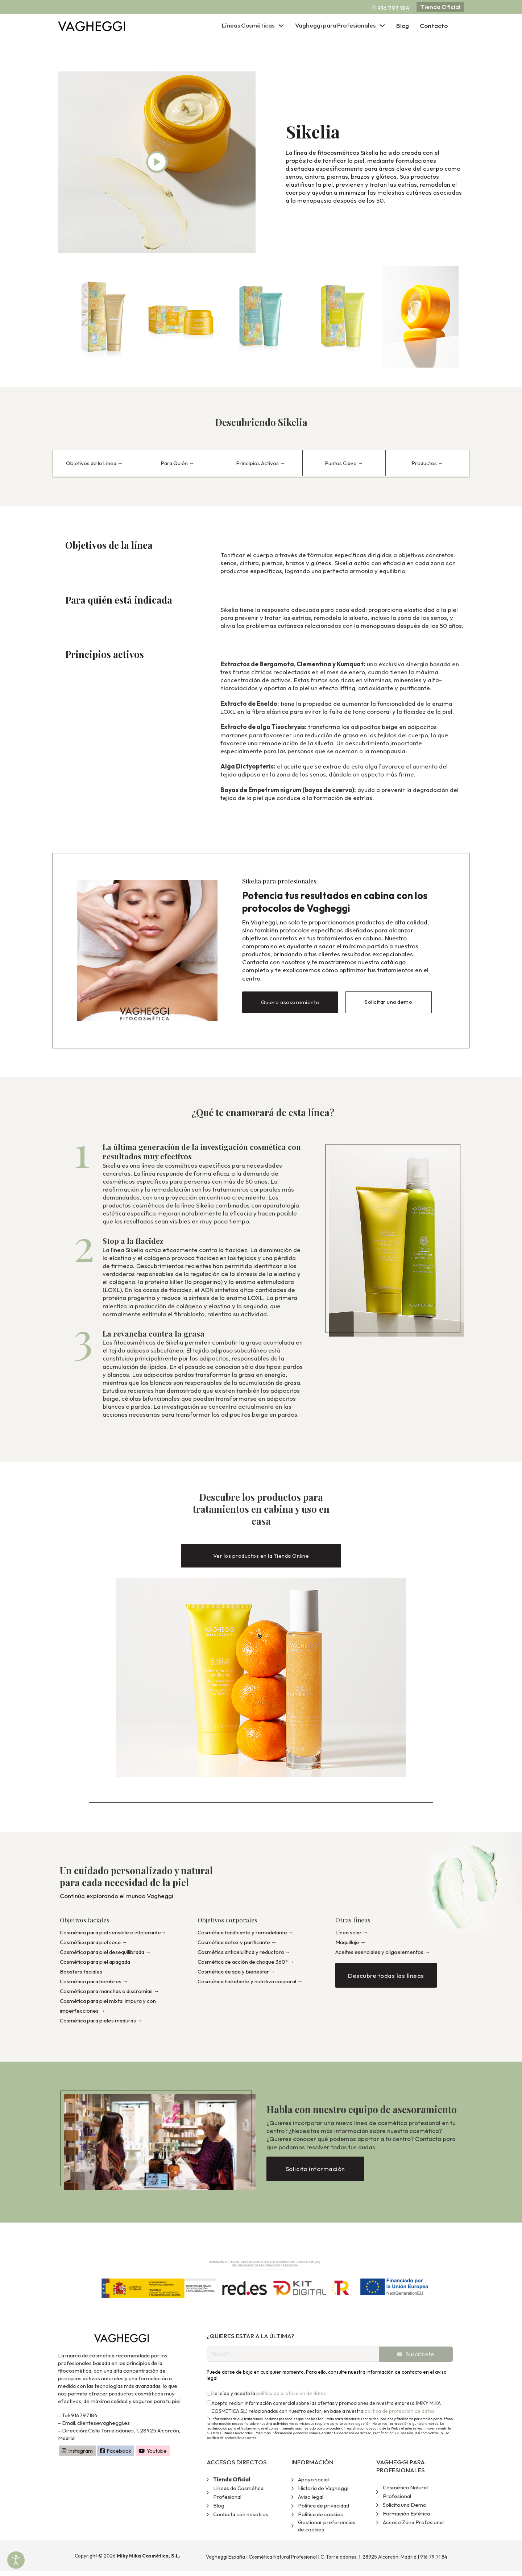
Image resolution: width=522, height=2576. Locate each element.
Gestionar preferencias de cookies (326, 2530)
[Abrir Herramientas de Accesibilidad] (16, 2560)
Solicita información (315, 2173)
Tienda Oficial (440, 7)
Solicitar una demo (388, 1000)
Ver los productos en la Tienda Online (261, 1554)
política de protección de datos (291, 2398)
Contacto (434, 25)
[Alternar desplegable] (281, 25)
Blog (402, 25)
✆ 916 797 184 (390, 8)
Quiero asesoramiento (290, 1000)
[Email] (293, 2358)
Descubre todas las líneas (386, 1980)
